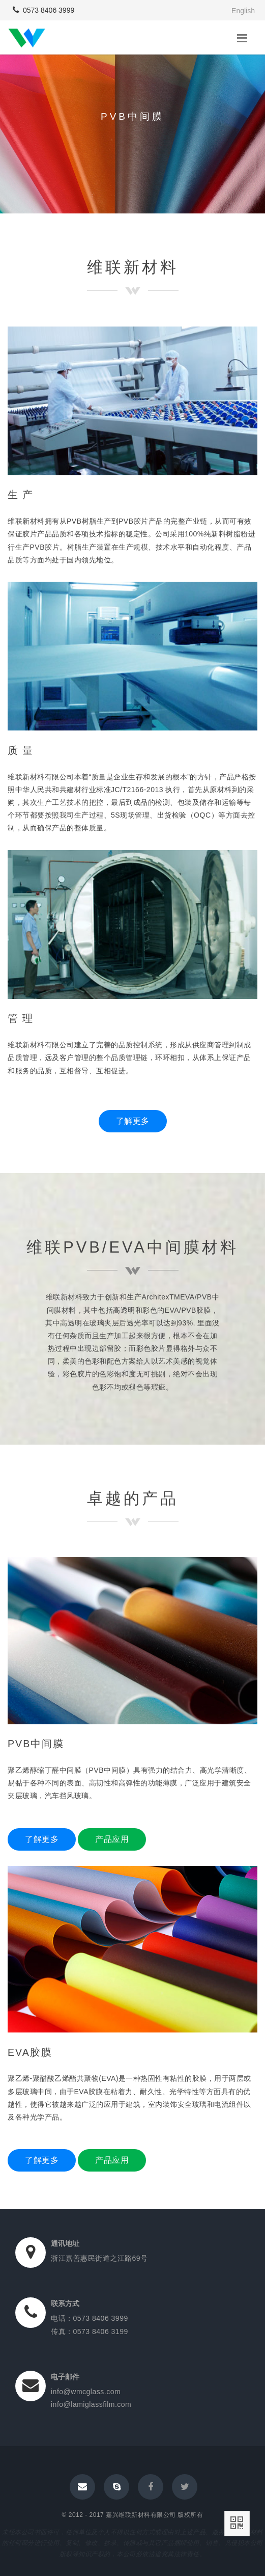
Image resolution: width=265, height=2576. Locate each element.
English (243, 11)
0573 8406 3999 (43, 10)
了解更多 (133, 1121)
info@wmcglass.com (86, 2392)
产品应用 (112, 1839)
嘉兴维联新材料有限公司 (141, 2514)
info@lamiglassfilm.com (91, 2404)
